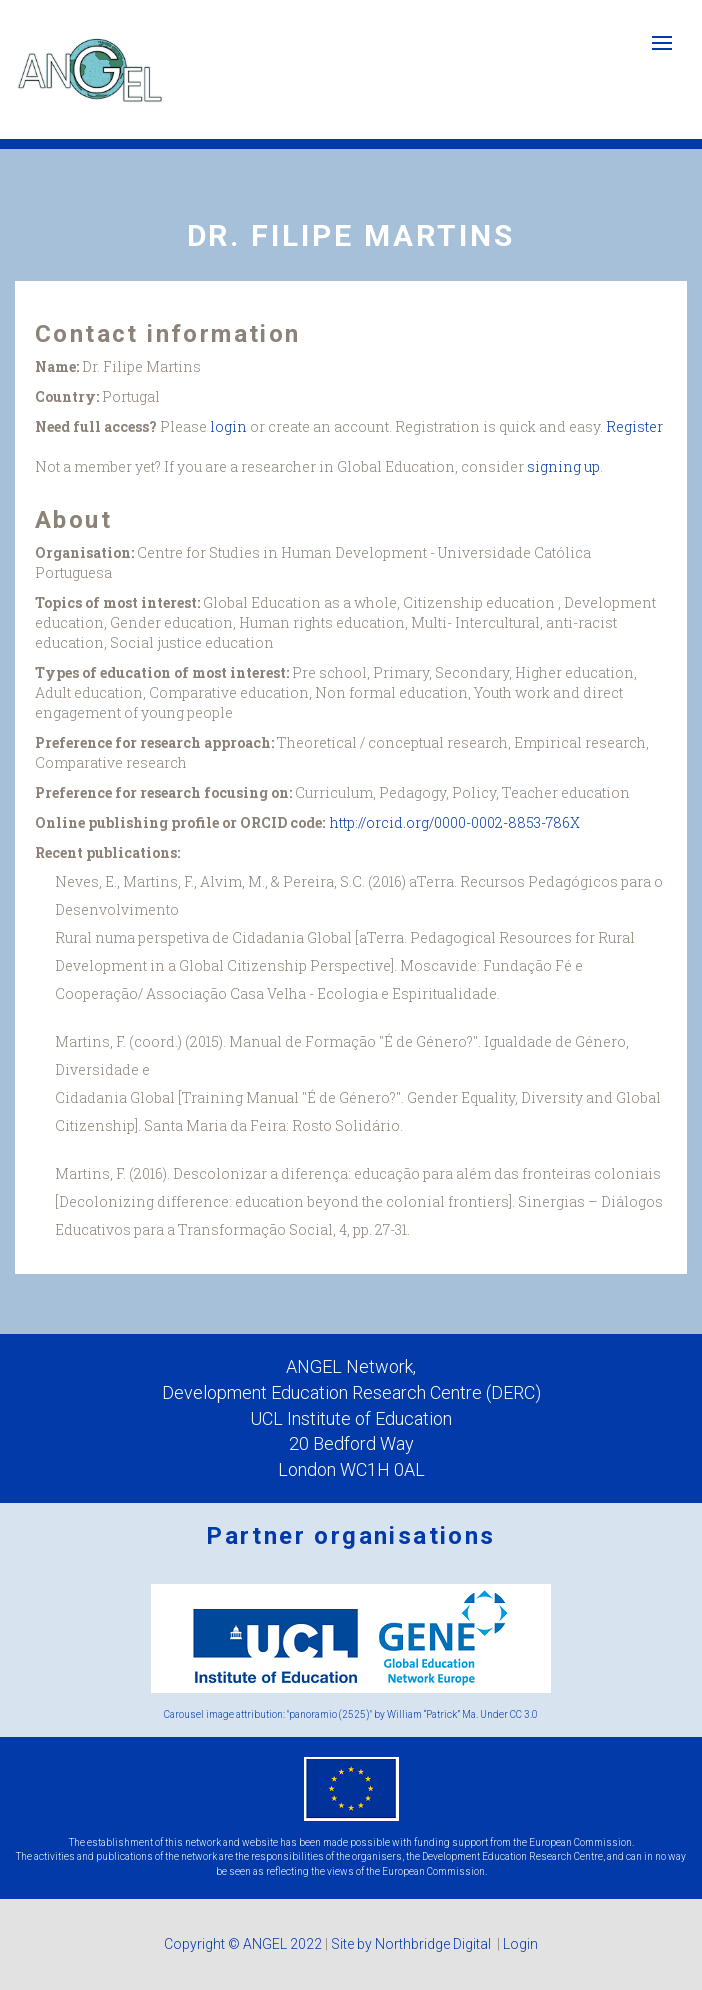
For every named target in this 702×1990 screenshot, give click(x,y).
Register (634, 426)
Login (520, 1944)
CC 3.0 (524, 1714)
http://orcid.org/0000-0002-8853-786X (455, 822)
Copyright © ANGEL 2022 (243, 1944)
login (228, 426)
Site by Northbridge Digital (412, 1944)
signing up (563, 466)
